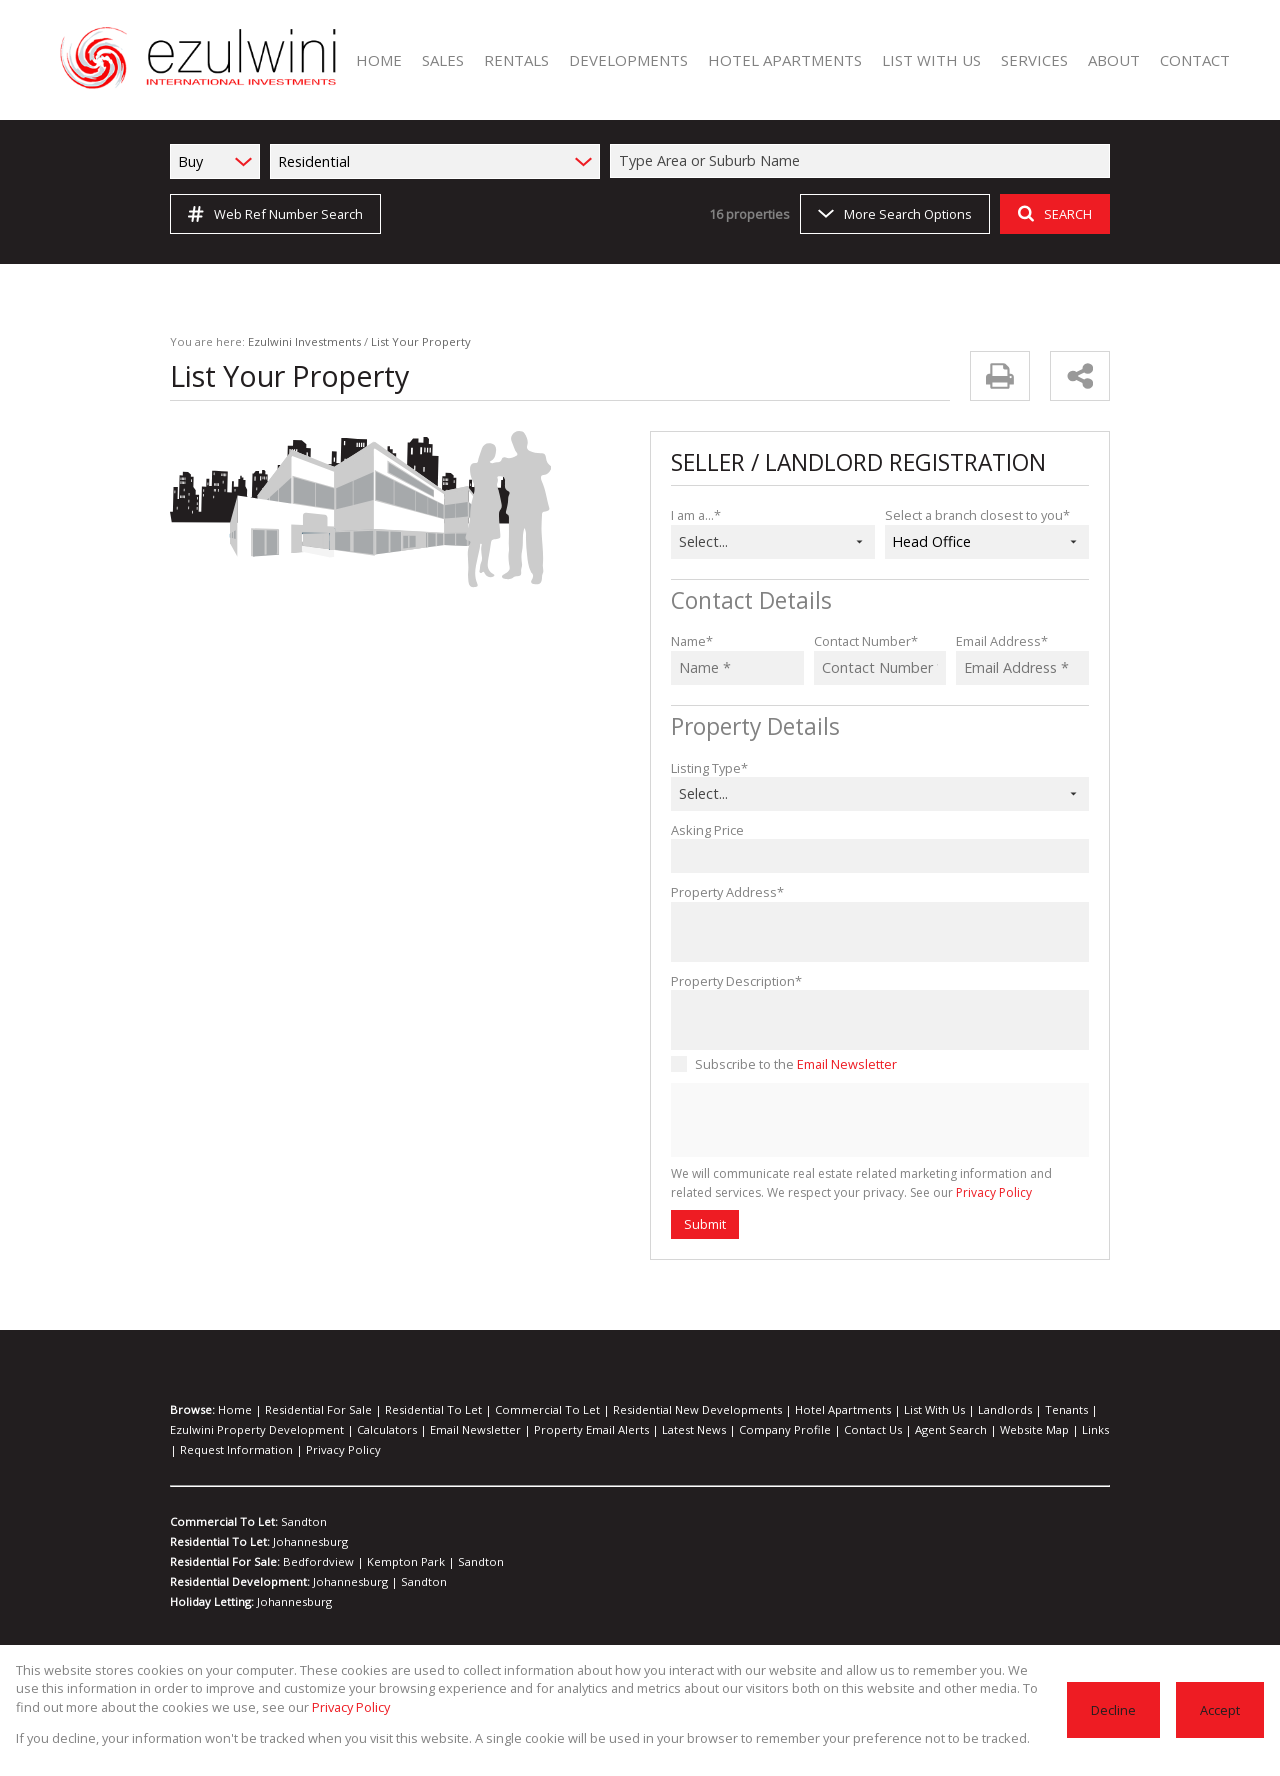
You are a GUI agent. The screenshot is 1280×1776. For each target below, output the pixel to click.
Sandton (298, 1522)
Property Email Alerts (545, 1430)
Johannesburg (307, 1542)
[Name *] (737, 668)
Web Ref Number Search (272, 214)
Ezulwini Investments (292, 342)
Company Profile (718, 1430)
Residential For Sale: (225, 1562)
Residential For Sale (306, 1410)
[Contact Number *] (880, 668)
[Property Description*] (880, 1020)
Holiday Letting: (212, 1602)
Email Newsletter (839, 1063)
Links (997, 1430)
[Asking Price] (880, 856)
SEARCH (1052, 213)
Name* (690, 640)
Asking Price (706, 829)
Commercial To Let (510, 1410)
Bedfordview (315, 1562)
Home (232, 1410)
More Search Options (893, 213)
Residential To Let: (219, 1542)
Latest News (637, 1430)
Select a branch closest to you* (973, 514)
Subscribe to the (791, 1063)
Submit (704, 1223)
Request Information (220, 1450)
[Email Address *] (1022, 668)
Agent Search (867, 1430)
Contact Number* (863, 640)
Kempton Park (389, 1562)
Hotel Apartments (774, 1410)
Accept (1220, 1709)
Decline (1115, 1709)
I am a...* (696, 514)
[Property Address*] (880, 932)
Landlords (918, 1410)
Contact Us (796, 1430)
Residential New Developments (643, 1410)
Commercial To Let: (222, 1522)
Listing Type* (707, 767)
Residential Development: (238, 1582)
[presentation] (879, 1121)
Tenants (972, 1410)
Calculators (363, 1430)
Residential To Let (410, 1410)
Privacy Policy (938, 1193)
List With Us (856, 1410)
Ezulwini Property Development (247, 1430)
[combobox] (863, 161)
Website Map (942, 1430)
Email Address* (999, 640)
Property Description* (731, 980)
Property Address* (722, 891)
